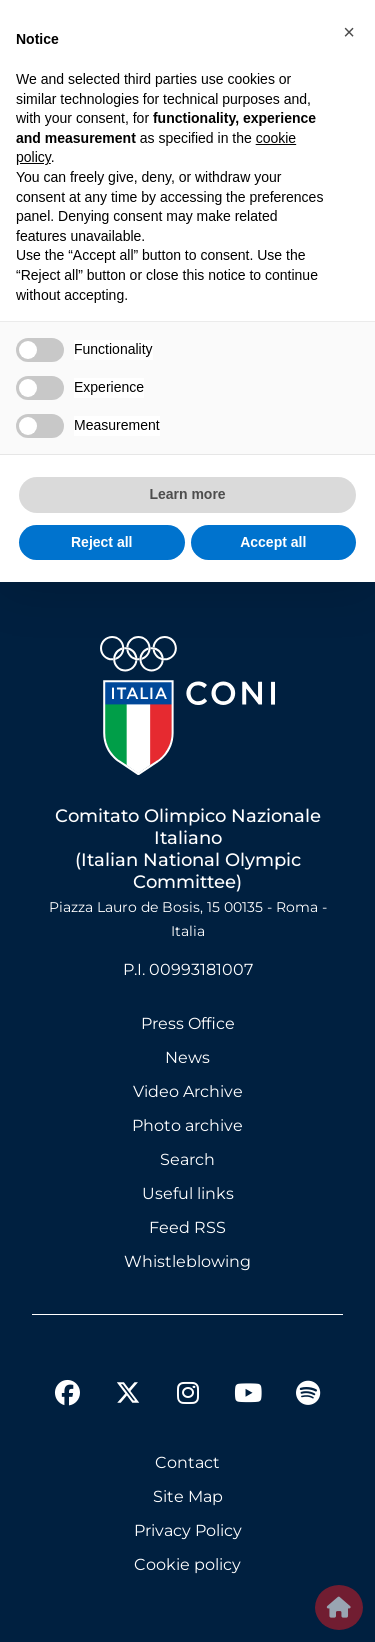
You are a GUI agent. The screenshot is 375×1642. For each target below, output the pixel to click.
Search (187, 1159)
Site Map (188, 1496)
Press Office (188, 1023)
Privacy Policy (188, 1530)
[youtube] (248, 1396)
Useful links (188, 1193)
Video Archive (188, 1091)
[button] (349, 32)
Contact (187, 1462)
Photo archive (187, 1125)
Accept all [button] (273, 542)
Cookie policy (187, 1564)
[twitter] (128, 1377)
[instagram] (188, 1396)
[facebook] (68, 1396)
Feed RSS (187, 1227)
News (187, 1057)
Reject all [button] (101, 542)
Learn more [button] (187, 494)
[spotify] (308, 1396)
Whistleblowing (187, 1261)
